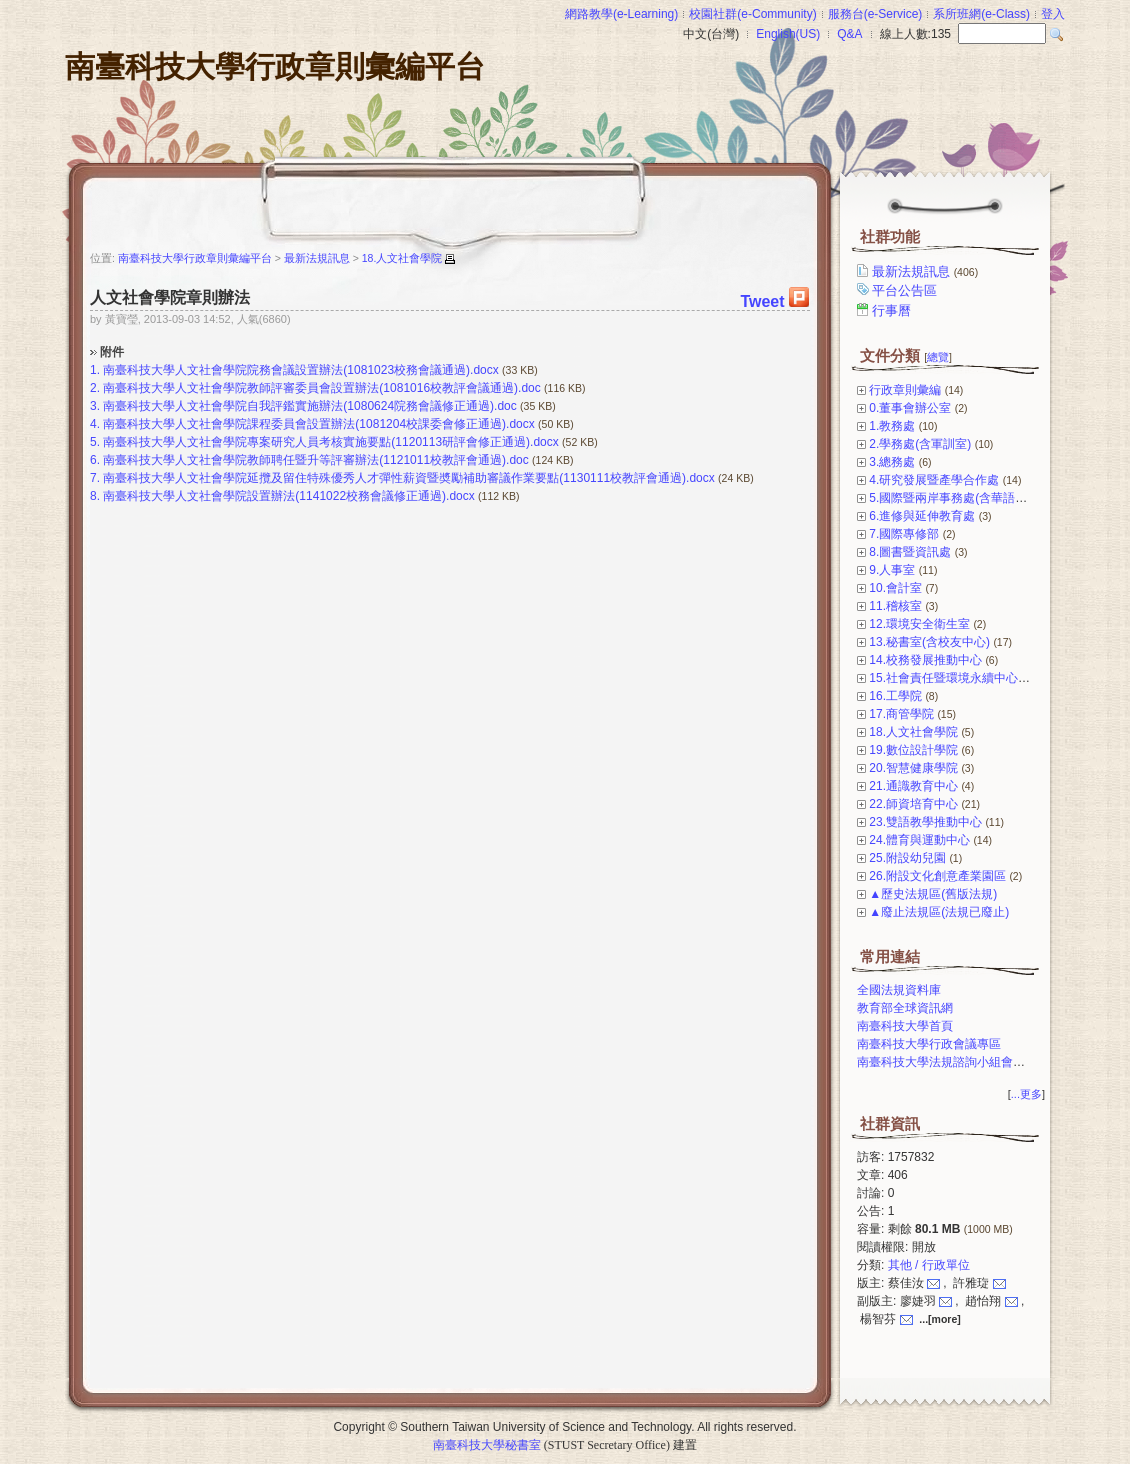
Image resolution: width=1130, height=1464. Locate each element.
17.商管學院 (901, 714)
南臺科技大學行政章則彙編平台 (275, 66)
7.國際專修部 (904, 534)
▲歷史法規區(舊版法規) (933, 894)
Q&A (849, 34)
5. (95, 442)
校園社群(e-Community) (752, 14)
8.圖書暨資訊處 (910, 552)
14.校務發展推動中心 (925, 660)
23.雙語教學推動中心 (925, 822)
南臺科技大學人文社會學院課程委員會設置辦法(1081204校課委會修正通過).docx (318, 424)
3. (95, 406)
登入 (1053, 14)
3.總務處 (892, 462)
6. (95, 460)
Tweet (762, 301)
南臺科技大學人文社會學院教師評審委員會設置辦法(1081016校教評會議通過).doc (321, 388)
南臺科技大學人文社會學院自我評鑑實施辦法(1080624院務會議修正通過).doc (309, 406)
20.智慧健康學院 (913, 768)
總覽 (938, 357)
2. (95, 388)
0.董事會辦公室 (910, 408)
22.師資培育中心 (913, 804)
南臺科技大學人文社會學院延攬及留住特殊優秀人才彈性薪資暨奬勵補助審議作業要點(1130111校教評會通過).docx (408, 478)
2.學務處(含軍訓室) (920, 444)
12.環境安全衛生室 (919, 624)
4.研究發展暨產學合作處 (934, 480)
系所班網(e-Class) (981, 14)
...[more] (939, 1319)
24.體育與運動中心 (919, 840)
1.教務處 (892, 426)
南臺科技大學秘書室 (487, 1445)
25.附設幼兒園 (907, 858)
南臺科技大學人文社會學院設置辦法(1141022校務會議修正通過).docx (288, 496)
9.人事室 (892, 570)
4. (95, 424)
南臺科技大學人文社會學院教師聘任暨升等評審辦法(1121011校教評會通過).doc (315, 460)
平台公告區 (906, 290)
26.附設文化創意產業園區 (937, 876)
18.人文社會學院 (913, 732)
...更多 (1026, 1094)
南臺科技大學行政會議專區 (929, 1044)
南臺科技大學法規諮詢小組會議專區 (953, 1062)
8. (95, 496)
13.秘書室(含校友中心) (929, 642)
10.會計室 (895, 588)
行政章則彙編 (905, 390)
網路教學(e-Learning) (621, 14)
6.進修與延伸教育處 (922, 516)
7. (95, 478)
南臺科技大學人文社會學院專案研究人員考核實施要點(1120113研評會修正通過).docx (330, 442)
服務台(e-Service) (875, 14)
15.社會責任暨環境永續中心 (943, 678)
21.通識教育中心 (913, 786)
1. (95, 370)
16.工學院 (895, 696)
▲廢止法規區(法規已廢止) (939, 912)
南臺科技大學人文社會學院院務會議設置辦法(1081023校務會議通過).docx (300, 370)
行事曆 (893, 310)
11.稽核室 (895, 606)
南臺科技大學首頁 (905, 1026)
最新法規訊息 (926, 271)
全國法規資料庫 (899, 990)
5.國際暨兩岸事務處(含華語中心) (956, 498)
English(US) (788, 34)
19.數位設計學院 (913, 750)
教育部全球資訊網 (905, 1008)
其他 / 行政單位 (929, 1265)
